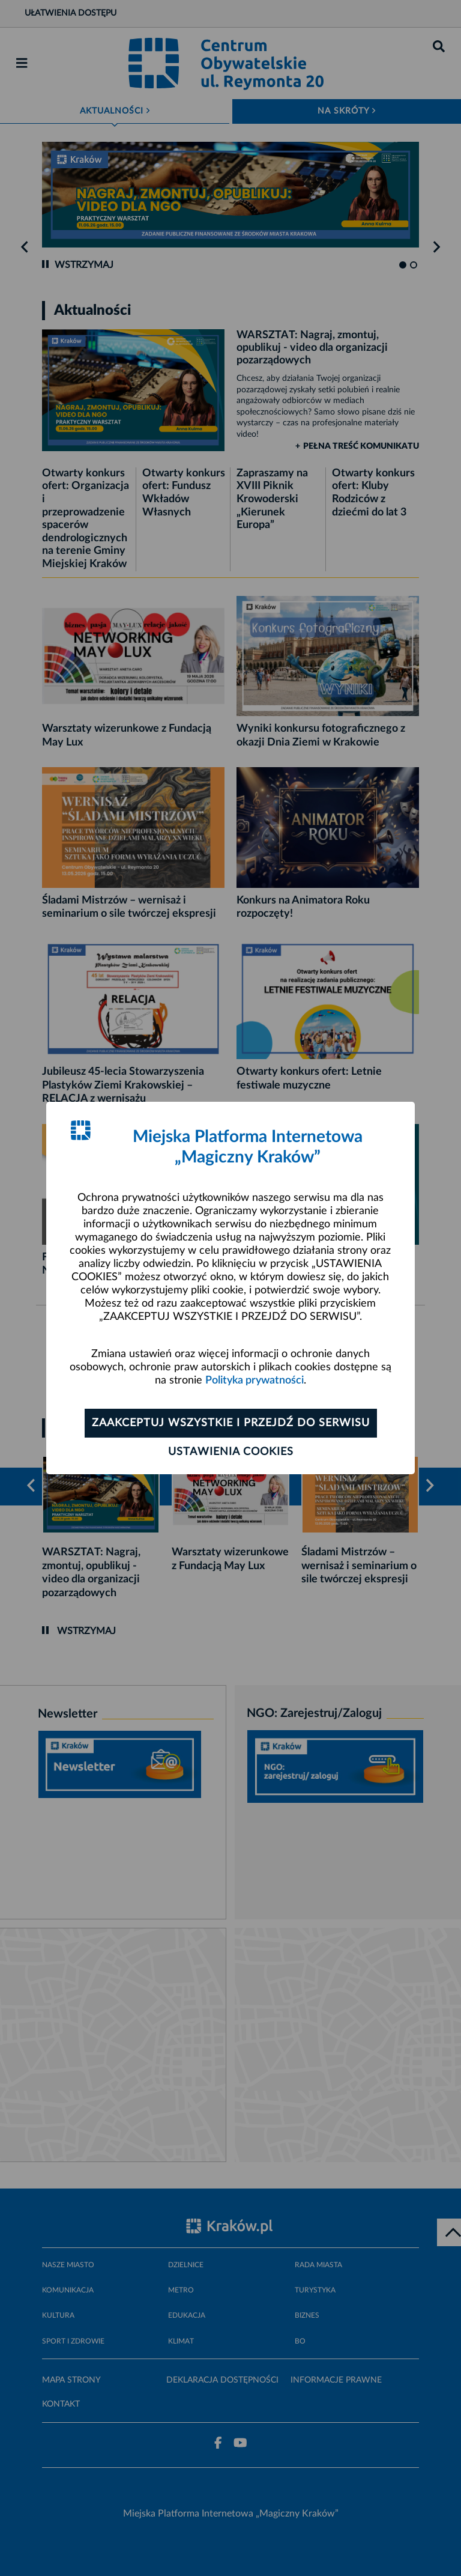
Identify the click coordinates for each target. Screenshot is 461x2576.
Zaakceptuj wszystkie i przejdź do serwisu (231, 1423)
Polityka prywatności (254, 1380)
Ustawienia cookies (231, 1452)
